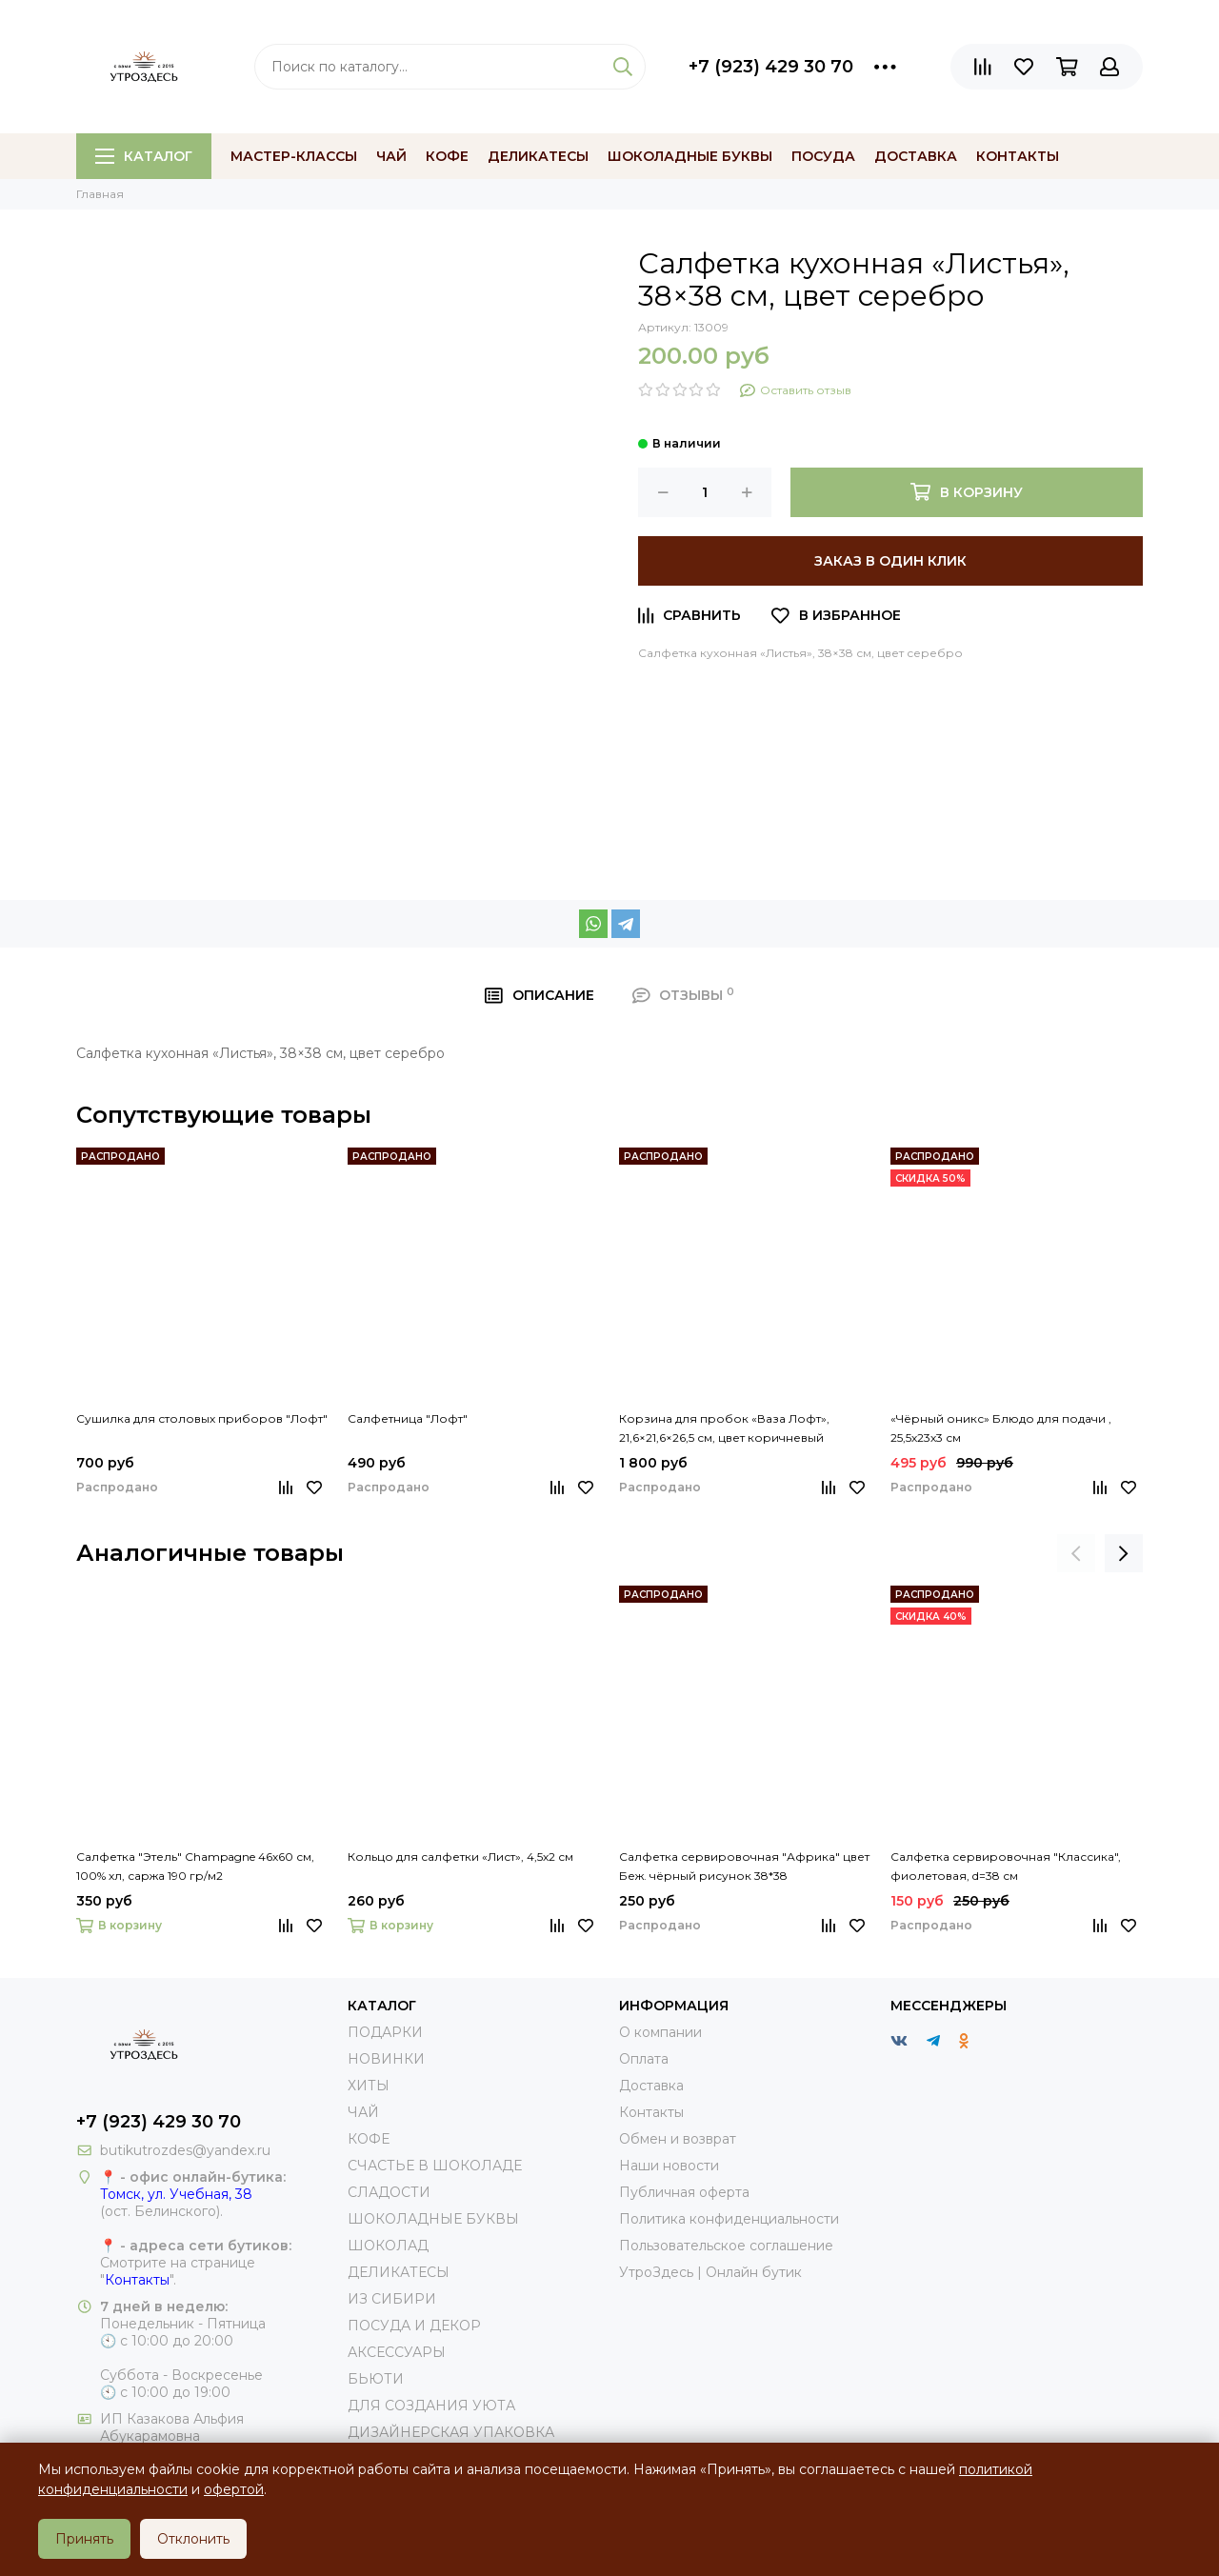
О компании (660, 2032)
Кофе (447, 156)
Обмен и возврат (677, 2138)
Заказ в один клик (890, 560)
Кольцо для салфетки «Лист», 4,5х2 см (460, 1856)
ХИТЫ (369, 2085)
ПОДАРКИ (385, 2032)
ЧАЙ (363, 2112)
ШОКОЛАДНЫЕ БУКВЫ (433, 2218)
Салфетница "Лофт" (408, 1418)
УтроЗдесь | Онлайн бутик (710, 2272)
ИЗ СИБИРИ (392, 2298)
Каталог (143, 156)
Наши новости (669, 2165)
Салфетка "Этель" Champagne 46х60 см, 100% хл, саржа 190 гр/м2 (195, 1866)
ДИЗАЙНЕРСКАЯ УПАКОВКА (451, 2432)
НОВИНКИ (386, 2058)
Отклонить (193, 2538)
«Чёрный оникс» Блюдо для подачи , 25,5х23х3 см (1000, 1428)
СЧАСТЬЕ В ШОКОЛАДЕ (435, 2165)
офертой (234, 2489)
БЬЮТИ (376, 2378)
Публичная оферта (684, 2192)
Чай (391, 156)
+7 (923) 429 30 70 (771, 66)
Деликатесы (538, 156)
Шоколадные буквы (690, 156)
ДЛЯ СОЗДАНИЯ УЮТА (431, 2405)
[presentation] (1076, 1553)
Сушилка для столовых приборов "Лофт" (202, 1418)
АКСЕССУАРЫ (397, 2352)
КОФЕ (369, 2138)
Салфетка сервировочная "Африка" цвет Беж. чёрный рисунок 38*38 (744, 1866)
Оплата (644, 2058)
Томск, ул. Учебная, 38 (176, 2194)
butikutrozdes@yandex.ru (185, 2150)
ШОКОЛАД (388, 2245)
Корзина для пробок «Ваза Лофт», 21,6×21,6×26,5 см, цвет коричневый (724, 1428)
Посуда (823, 156)
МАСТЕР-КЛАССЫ (293, 156)
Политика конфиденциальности (729, 2218)
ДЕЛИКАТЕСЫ (399, 2272)
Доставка (915, 156)
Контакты (1017, 156)
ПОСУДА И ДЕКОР (414, 2325)
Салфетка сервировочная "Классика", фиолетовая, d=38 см (1005, 1866)
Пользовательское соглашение (726, 2245)
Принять (84, 2538)
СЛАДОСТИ (389, 2192)
